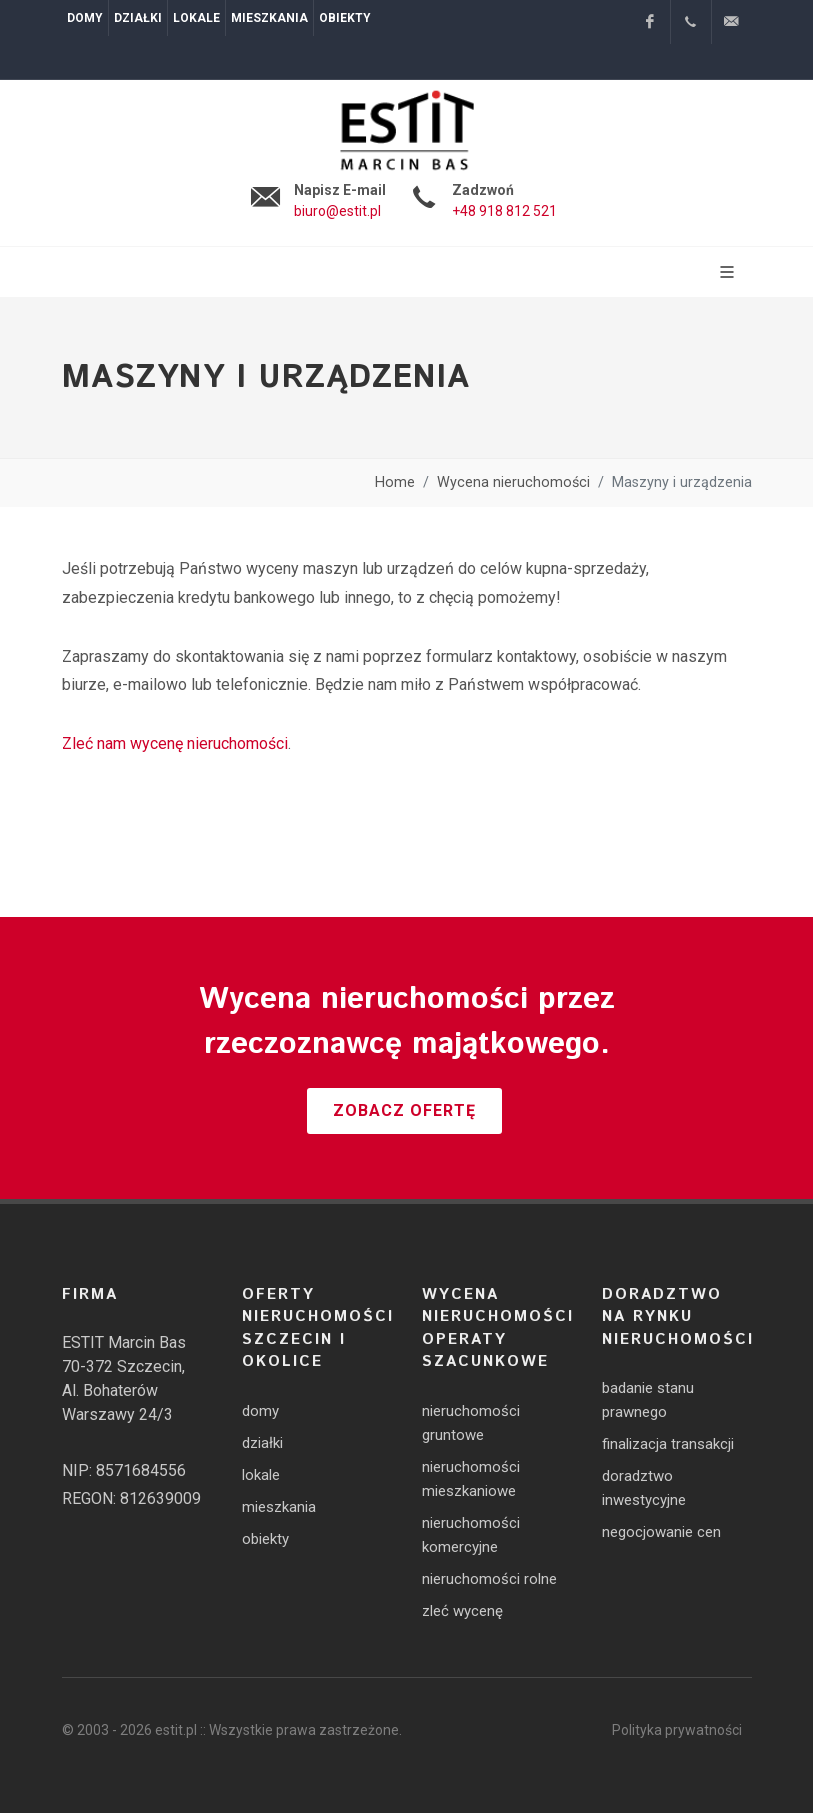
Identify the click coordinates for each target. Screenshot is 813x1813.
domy (260, 1411)
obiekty (265, 1539)
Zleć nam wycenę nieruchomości (175, 743)
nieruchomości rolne (489, 1579)
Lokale (196, 18)
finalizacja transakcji (668, 1444)
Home (395, 482)
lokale (261, 1475)
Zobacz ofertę (404, 1110)
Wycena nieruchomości (513, 482)
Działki (138, 18)
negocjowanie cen (661, 1532)
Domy (85, 18)
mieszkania (279, 1507)
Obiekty (345, 18)
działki (262, 1443)
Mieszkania (269, 18)
